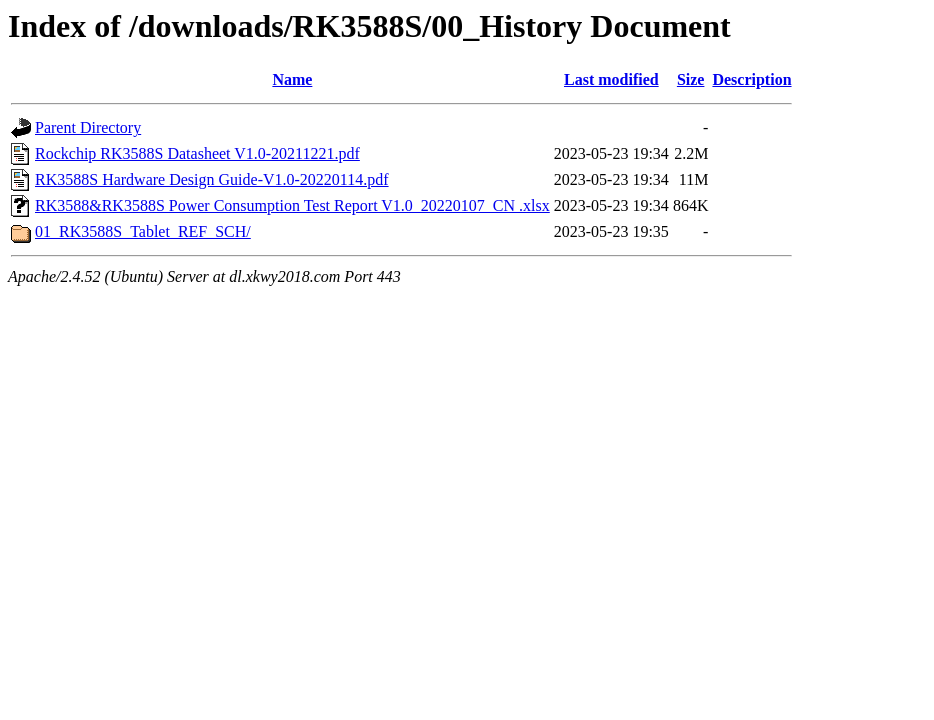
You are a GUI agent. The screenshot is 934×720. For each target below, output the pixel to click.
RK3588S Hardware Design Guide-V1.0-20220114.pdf (212, 179)
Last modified (611, 79)
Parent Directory (88, 127)
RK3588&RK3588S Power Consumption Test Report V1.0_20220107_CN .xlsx (292, 205)
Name (292, 79)
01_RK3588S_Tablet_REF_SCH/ (143, 231)
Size (691, 79)
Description (751, 79)
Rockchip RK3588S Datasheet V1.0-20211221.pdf (197, 153)
